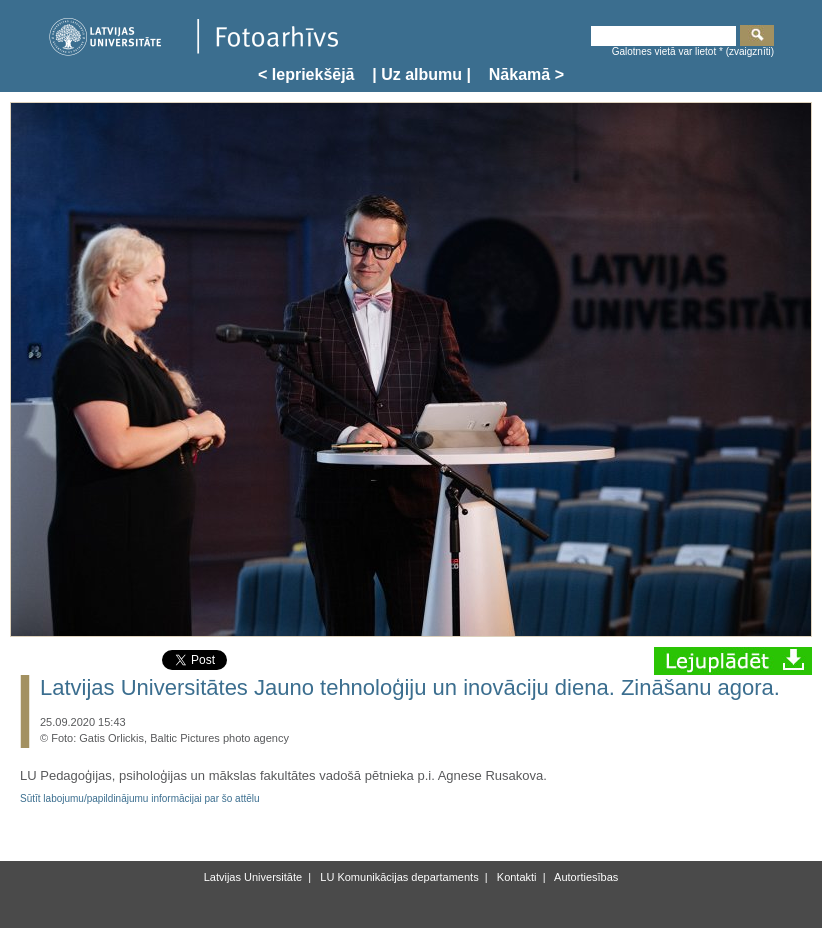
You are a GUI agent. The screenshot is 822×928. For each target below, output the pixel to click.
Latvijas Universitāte (253, 877)
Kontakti (515, 877)
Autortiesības (585, 877)
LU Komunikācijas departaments (397, 877)
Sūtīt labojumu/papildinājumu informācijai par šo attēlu (140, 798)
